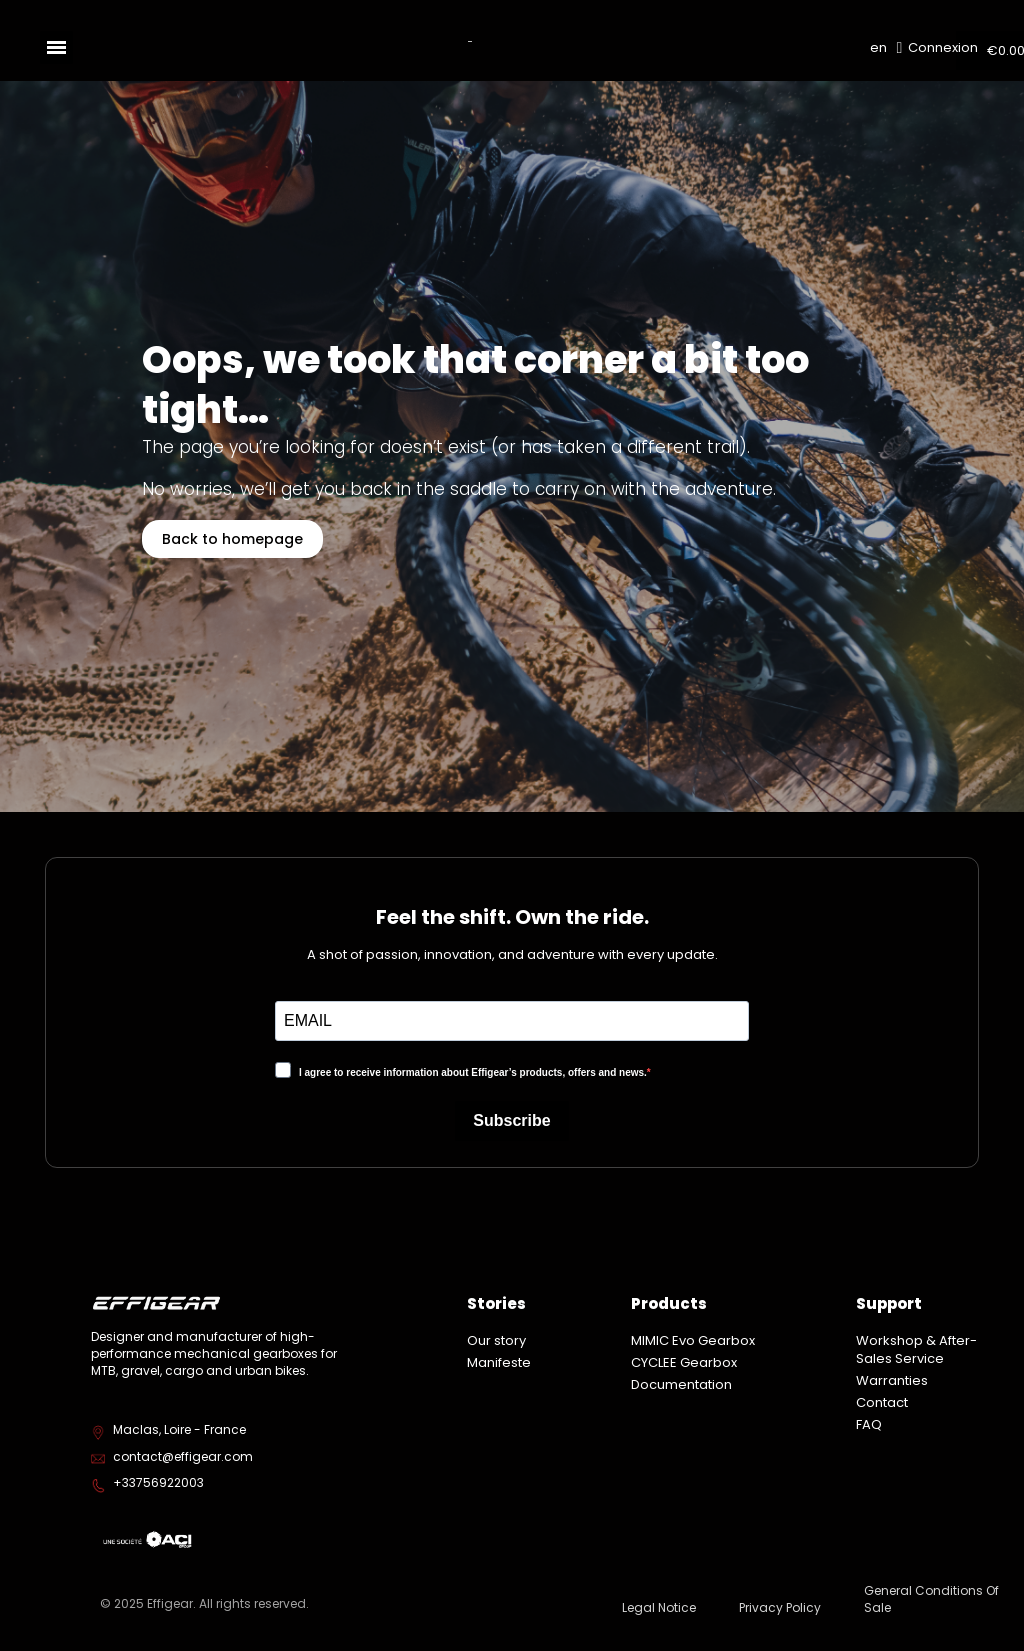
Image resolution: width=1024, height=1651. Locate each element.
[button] (232, 539)
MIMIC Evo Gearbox (693, 1340)
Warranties (892, 1380)
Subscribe (511, 1120)
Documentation (681, 1384)
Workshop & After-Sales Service (916, 1349)
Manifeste (499, 1362)
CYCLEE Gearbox (684, 1362)
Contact (882, 1402)
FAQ (869, 1424)
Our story (496, 1340)
